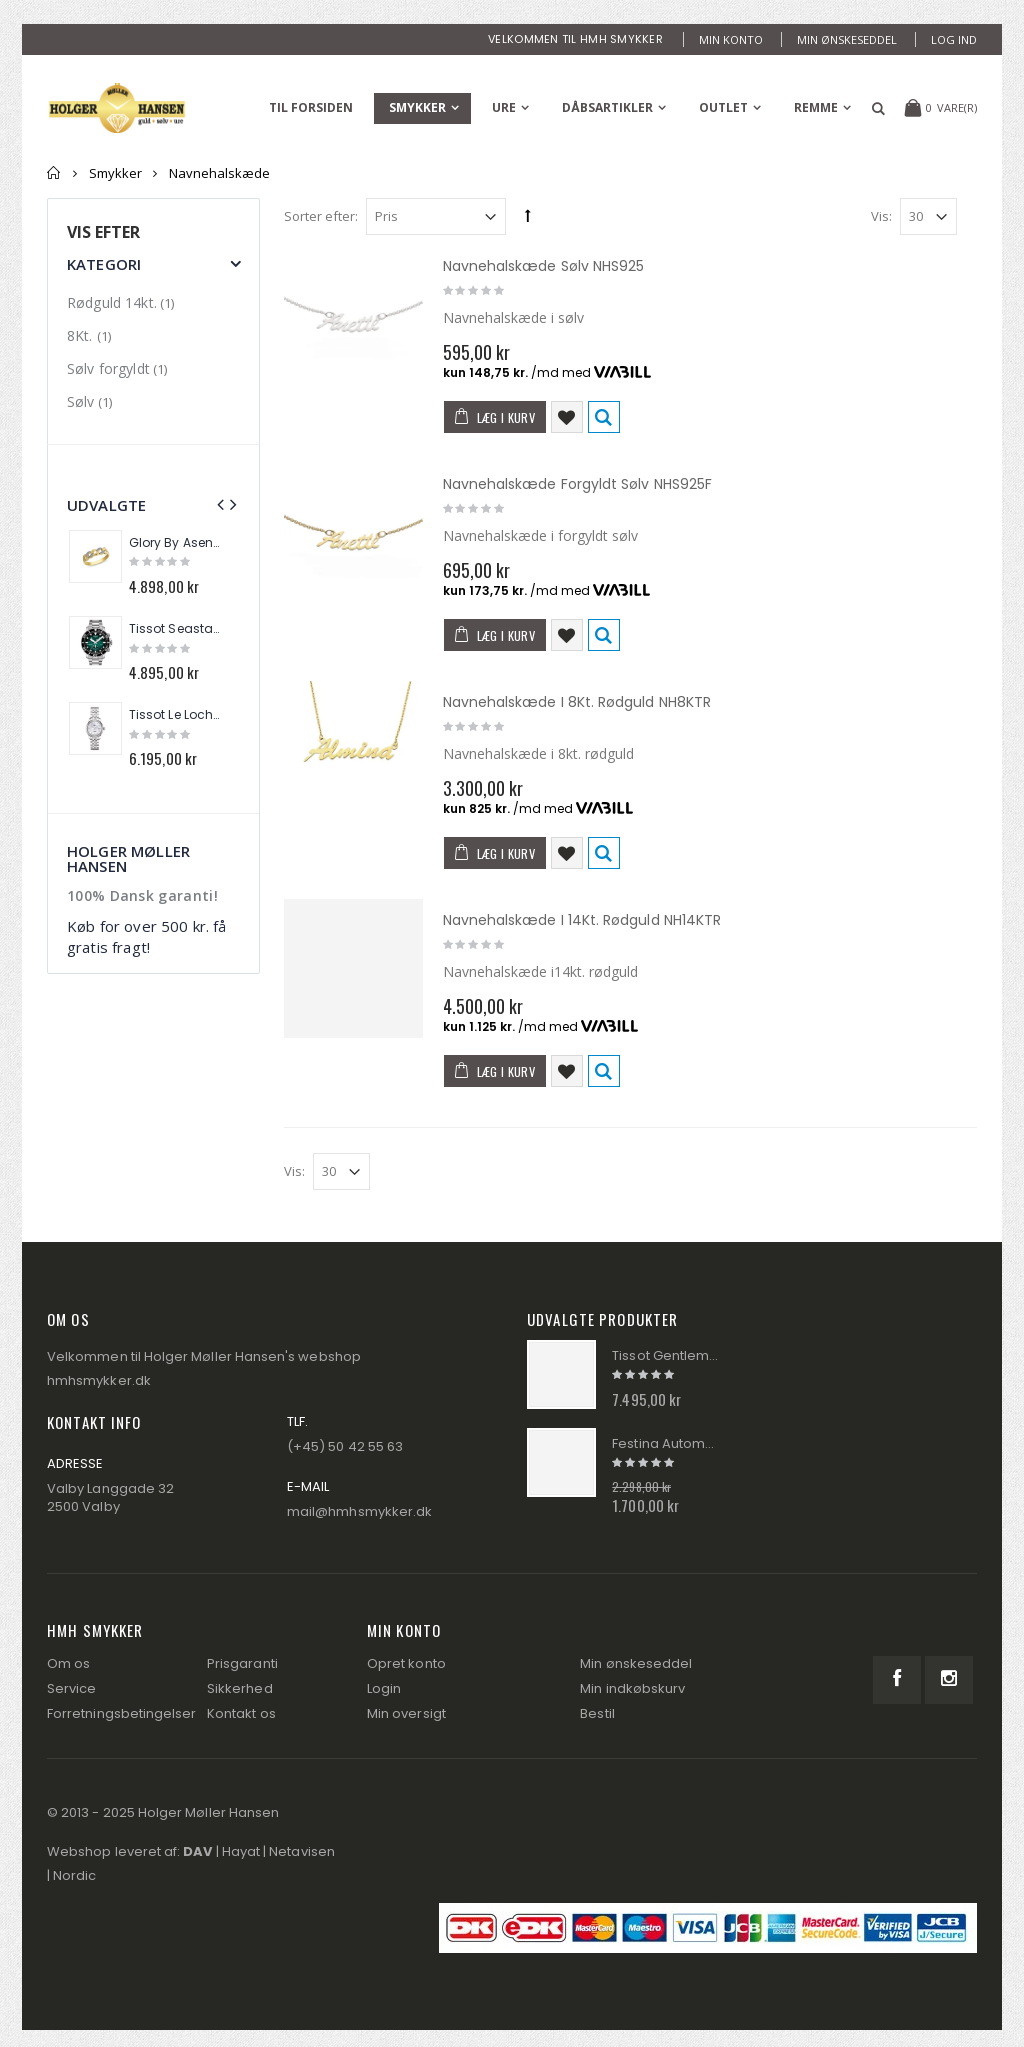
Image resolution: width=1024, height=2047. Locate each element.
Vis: (881, 216)
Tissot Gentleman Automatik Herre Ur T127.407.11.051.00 (665, 1356)
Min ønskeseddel (847, 39)
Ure (504, 107)
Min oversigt (406, 1713)
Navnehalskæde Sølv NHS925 (544, 266)
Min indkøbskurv (632, 1688)
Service (71, 1688)
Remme (816, 107)
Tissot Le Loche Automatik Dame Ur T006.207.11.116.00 (175, 715)
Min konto (731, 39)
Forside (54, 173)
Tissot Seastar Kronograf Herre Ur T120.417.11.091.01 (175, 629)
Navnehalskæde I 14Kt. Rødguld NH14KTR (582, 920)
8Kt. (82, 335)
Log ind (954, 39)
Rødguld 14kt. (112, 302)
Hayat (241, 1851)
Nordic (74, 1875)
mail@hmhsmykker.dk (359, 1511)
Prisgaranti (242, 1663)
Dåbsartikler (607, 107)
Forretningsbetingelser (121, 1713)
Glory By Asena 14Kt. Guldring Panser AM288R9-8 (175, 543)
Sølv (81, 401)
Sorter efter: (321, 216)
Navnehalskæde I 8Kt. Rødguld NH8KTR (577, 702)
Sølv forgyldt (108, 368)
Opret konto (406, 1663)
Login (384, 1688)
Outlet (723, 107)
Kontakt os (241, 1713)
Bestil (597, 1713)
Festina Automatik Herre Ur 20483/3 (665, 1444)
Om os (68, 1663)
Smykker (417, 107)
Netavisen (302, 1851)
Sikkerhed (240, 1688)
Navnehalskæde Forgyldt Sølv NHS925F (577, 484)
